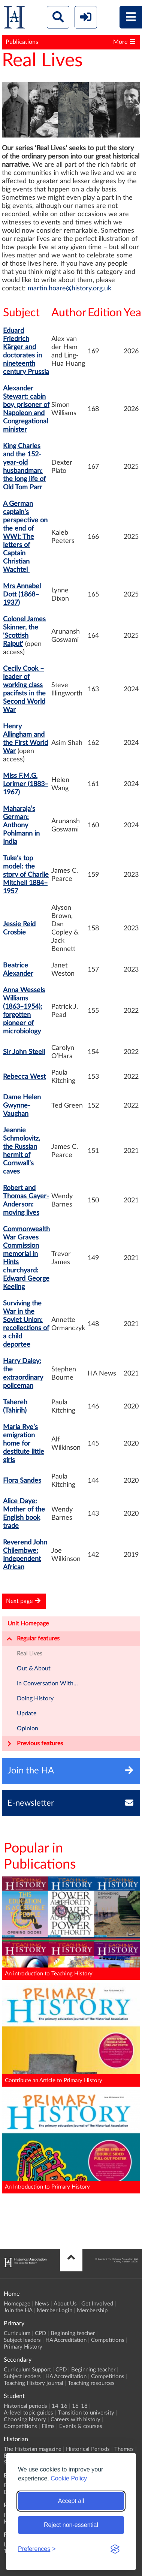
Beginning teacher (73, 2333)
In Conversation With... (47, 1683)
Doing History (35, 1698)
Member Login (54, 2310)
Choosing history (25, 2419)
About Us (65, 2304)
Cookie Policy (69, 2478)
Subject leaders (22, 2340)
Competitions (107, 2340)
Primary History (23, 2347)
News (42, 2304)
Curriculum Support (27, 2370)
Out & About (34, 1668)
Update (26, 1713)
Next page (24, 1601)
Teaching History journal (33, 2383)
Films (48, 2426)
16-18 (80, 2406)
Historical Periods (88, 2449)
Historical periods (25, 2406)
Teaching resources (91, 2383)
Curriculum (17, 2333)
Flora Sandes (22, 1480)
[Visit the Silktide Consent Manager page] (115, 2549)
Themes (124, 2449)
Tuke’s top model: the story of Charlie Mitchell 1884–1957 (26, 875)
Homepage (17, 2304)
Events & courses (80, 2426)
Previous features (34, 1744)
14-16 (59, 2406)
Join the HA (18, 2310)
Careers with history (75, 2419)
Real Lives (29, 1654)
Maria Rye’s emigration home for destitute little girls (23, 1444)
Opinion (27, 1728)
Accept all (71, 2501)
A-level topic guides (28, 2413)
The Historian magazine (32, 2449)
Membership (92, 2310)
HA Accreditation (66, 2340)
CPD (40, 2333)
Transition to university (86, 2413)
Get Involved (97, 2304)
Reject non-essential (71, 2525)
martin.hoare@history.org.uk (69, 288)
